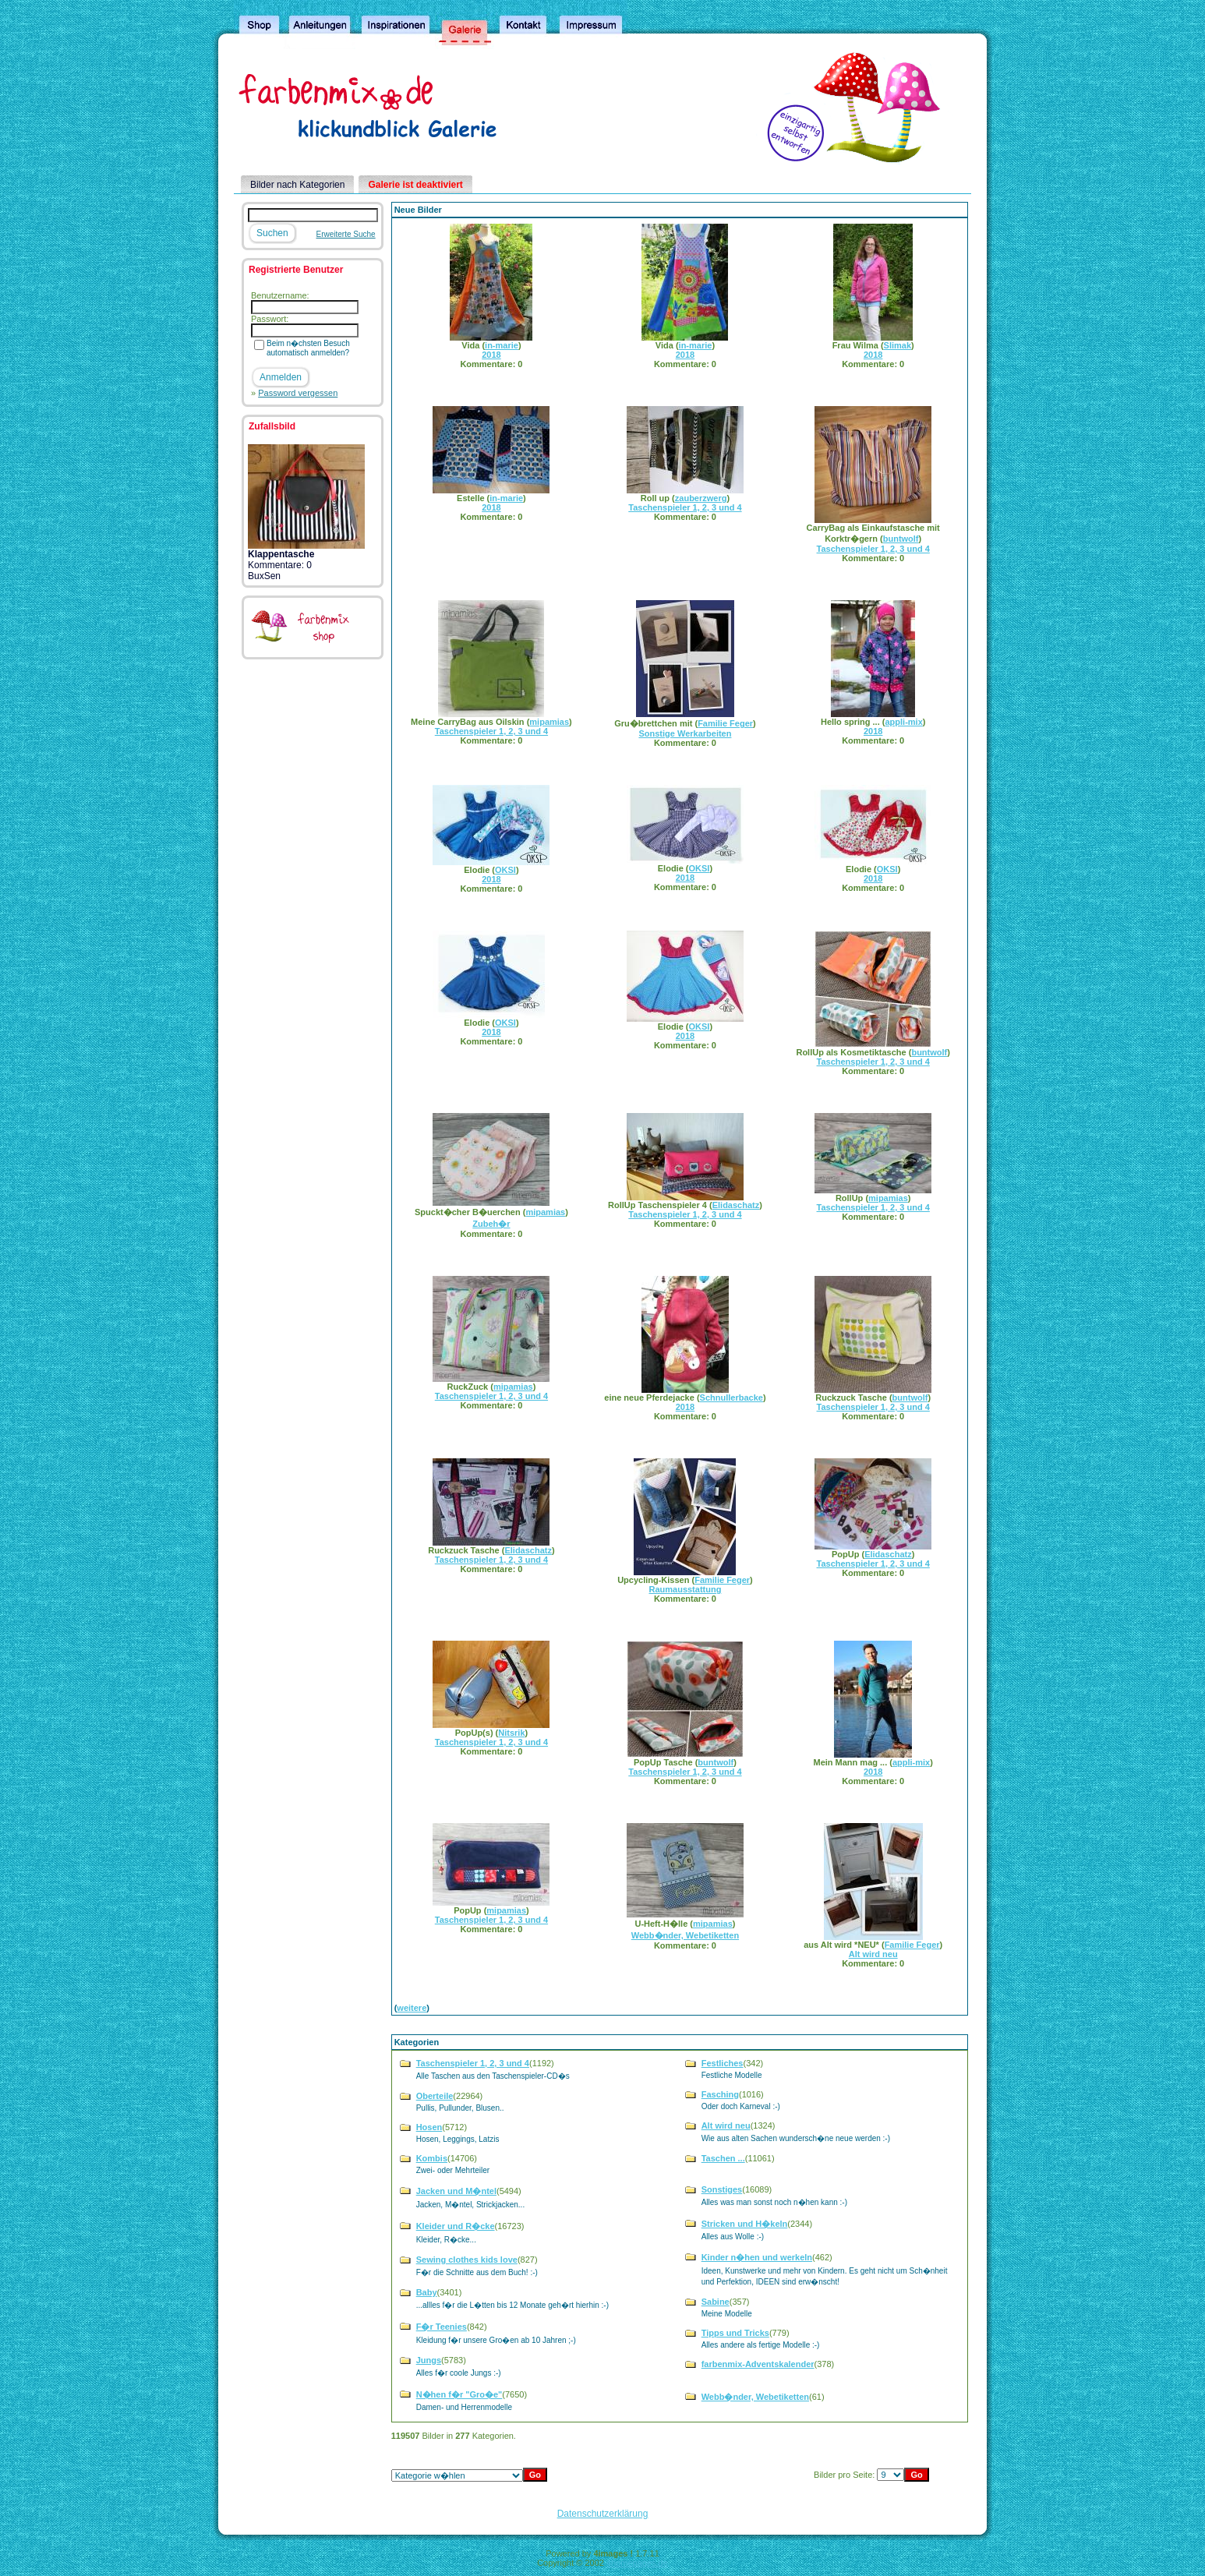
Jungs (428, 2360)
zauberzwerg (701, 498)
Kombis (431, 2158)
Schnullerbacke (731, 1397)
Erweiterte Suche (346, 234)
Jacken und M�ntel (456, 2191)
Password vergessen (297, 393)
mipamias (549, 721)
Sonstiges (722, 2189)
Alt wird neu (873, 1954)
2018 (491, 354)
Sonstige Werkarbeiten (684, 733)
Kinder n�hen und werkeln (756, 2257)
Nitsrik (511, 1732)
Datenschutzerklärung (602, 2513)
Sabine (715, 2301)
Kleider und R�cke (455, 2226)
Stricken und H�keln (744, 2223)
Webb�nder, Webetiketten (685, 1935)
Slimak (897, 345)
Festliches (722, 2063)
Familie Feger (725, 723)
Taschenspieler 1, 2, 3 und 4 (684, 507)
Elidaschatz (736, 1205)
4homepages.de (637, 2562)
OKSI (505, 870)
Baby (426, 2292)
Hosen (429, 2127)
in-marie (501, 345)
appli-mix (903, 721)
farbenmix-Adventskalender (758, 2364)
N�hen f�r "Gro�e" (459, 2394)
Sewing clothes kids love (467, 2259)
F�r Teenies (441, 2326)
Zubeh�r (491, 1223)
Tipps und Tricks (735, 2332)
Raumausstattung (684, 1589)
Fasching (720, 2094)
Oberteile (435, 2096)
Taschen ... (723, 2158)
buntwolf (901, 538)
